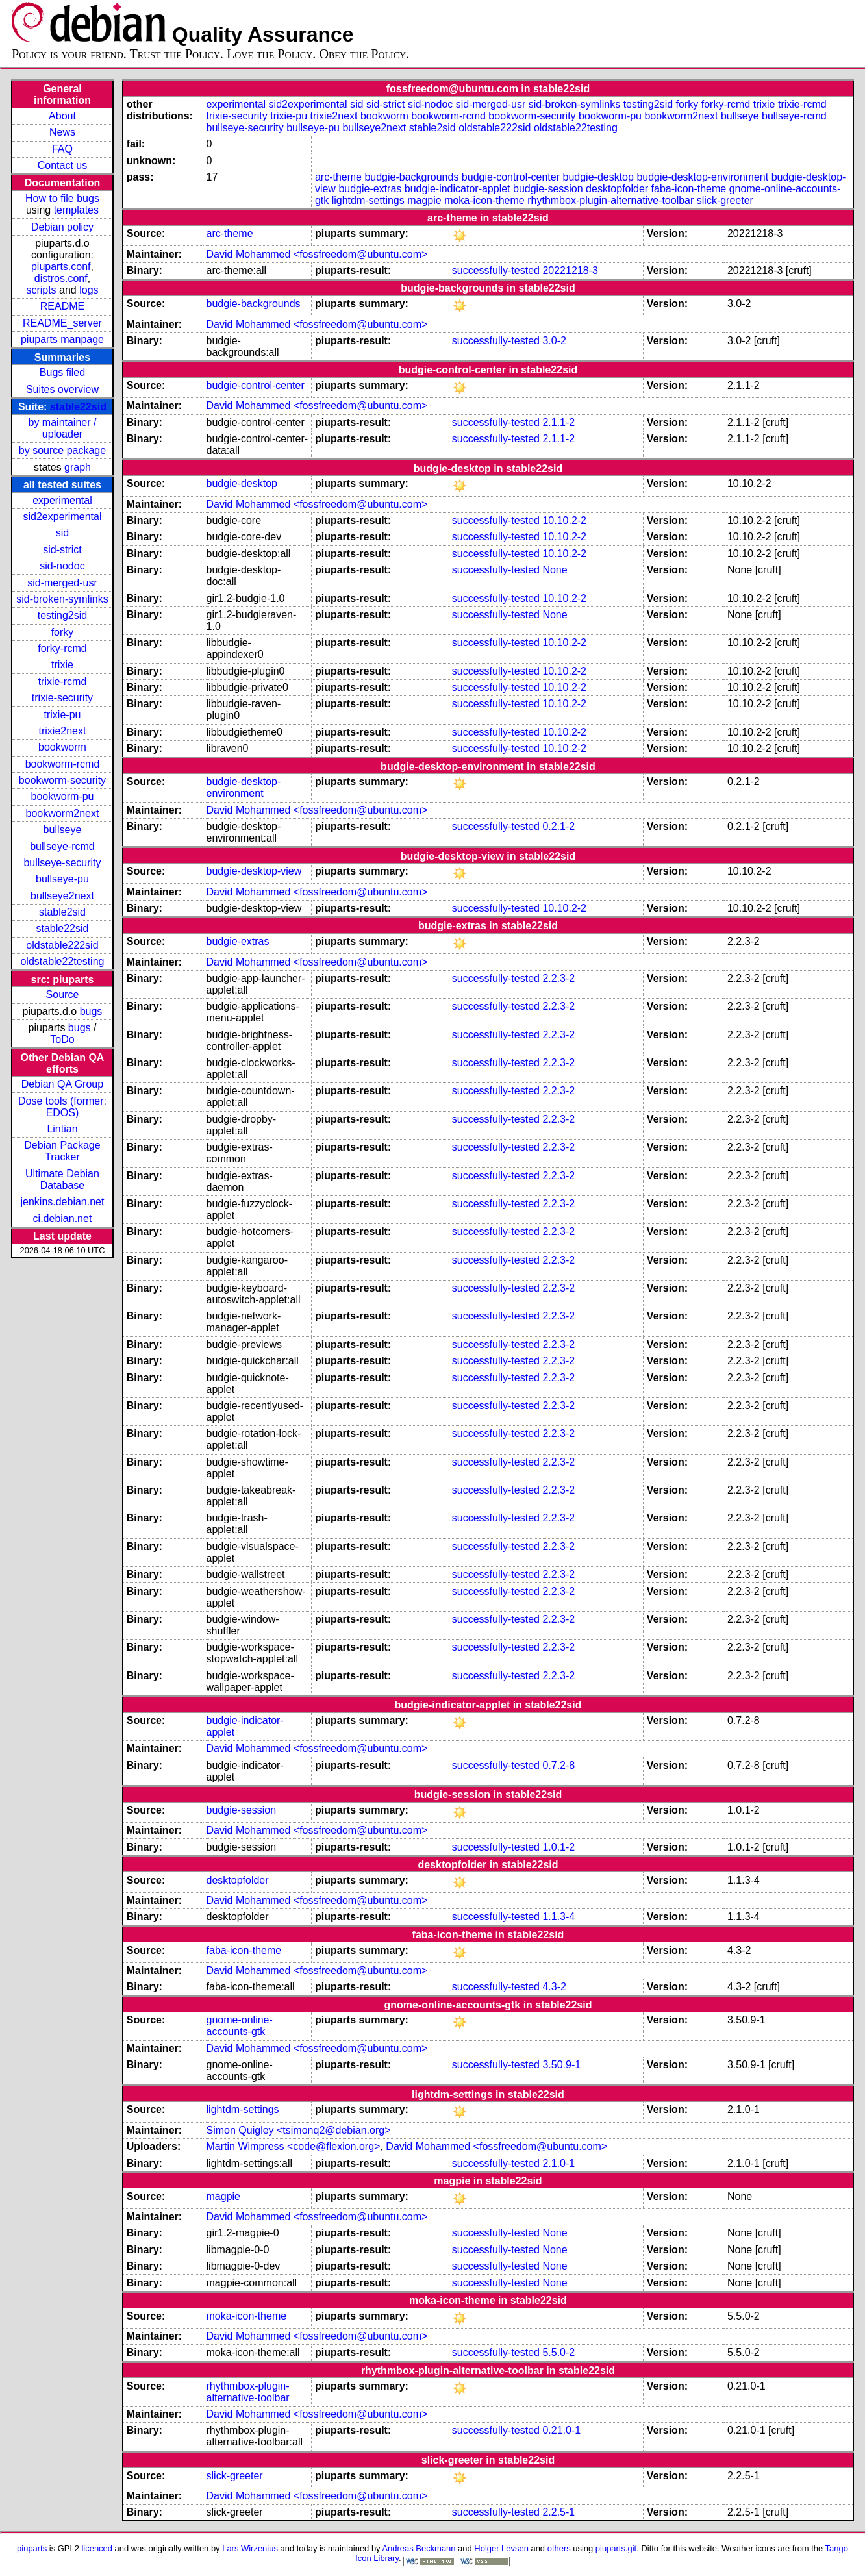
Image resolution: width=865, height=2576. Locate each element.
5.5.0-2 (558, 2352)
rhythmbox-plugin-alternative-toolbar (610, 200)
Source (62, 994)
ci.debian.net (62, 1218)
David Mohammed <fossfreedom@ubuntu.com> (317, 254)
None (554, 569)
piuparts (32, 2548)
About (62, 115)
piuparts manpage (62, 339)
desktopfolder (617, 188)
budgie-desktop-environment (702, 176)
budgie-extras (369, 188)
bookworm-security (62, 780)
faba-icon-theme (689, 188)
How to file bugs (62, 198)
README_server (62, 323)
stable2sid (62, 912)
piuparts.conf (61, 266)
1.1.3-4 (558, 1916)
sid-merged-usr (62, 582)
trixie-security (62, 697)
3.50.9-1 (561, 2064)
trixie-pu (62, 714)
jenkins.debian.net (62, 1201)
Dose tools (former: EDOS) (62, 1106)
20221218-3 (569, 270)
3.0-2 (554, 340)
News (62, 132)
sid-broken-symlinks (62, 599)
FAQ (62, 149)
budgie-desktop (598, 176)
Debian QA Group (62, 1084)
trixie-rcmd (62, 681)
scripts (41, 289)
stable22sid (78, 406)
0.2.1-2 (558, 826)
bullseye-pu (62, 878)
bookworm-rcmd (62, 763)
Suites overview (62, 389)
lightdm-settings (368, 200)
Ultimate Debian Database (62, 1179)
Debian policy (62, 226)
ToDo (62, 1039)
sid (62, 532)
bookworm (62, 747)
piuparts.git (615, 2548)
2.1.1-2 (558, 422)
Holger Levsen (501, 2548)
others (559, 2548)
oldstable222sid (62, 945)
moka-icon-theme (484, 200)
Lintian (62, 1128)
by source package (62, 450)
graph (77, 467)
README (62, 306)
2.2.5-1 (558, 2512)
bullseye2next (62, 895)
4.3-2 (554, 1986)
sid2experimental (62, 516)
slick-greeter (725, 200)
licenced (96, 2548)
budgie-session (548, 188)
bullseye (63, 829)
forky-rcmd (62, 648)
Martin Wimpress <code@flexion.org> (294, 2146)
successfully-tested (496, 270)
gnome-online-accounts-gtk (240, 2025)
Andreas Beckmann (418, 2548)
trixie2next (62, 730)
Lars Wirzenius (250, 2548)
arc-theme (338, 176)
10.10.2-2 (564, 520)
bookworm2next (62, 813)
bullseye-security (62, 862)
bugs (91, 1011)
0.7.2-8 (558, 1765)
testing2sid (63, 615)
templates (76, 210)
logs (88, 289)
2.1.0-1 (558, 2163)
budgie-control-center (511, 176)
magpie (424, 200)
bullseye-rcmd (62, 846)
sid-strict (62, 549)
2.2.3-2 (558, 978)
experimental (62, 500)
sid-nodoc (62, 565)
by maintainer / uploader (63, 428)
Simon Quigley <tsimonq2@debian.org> (299, 2130)
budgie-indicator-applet (457, 188)
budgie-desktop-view (254, 871)
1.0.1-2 (558, 1847)
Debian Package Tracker (62, 1151)
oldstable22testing (62, 961)
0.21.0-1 (561, 2430)
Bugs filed (62, 372)
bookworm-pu (62, 796)
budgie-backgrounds (411, 176)
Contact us (62, 165)
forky (62, 632)
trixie (62, 664)
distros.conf (61, 278)
